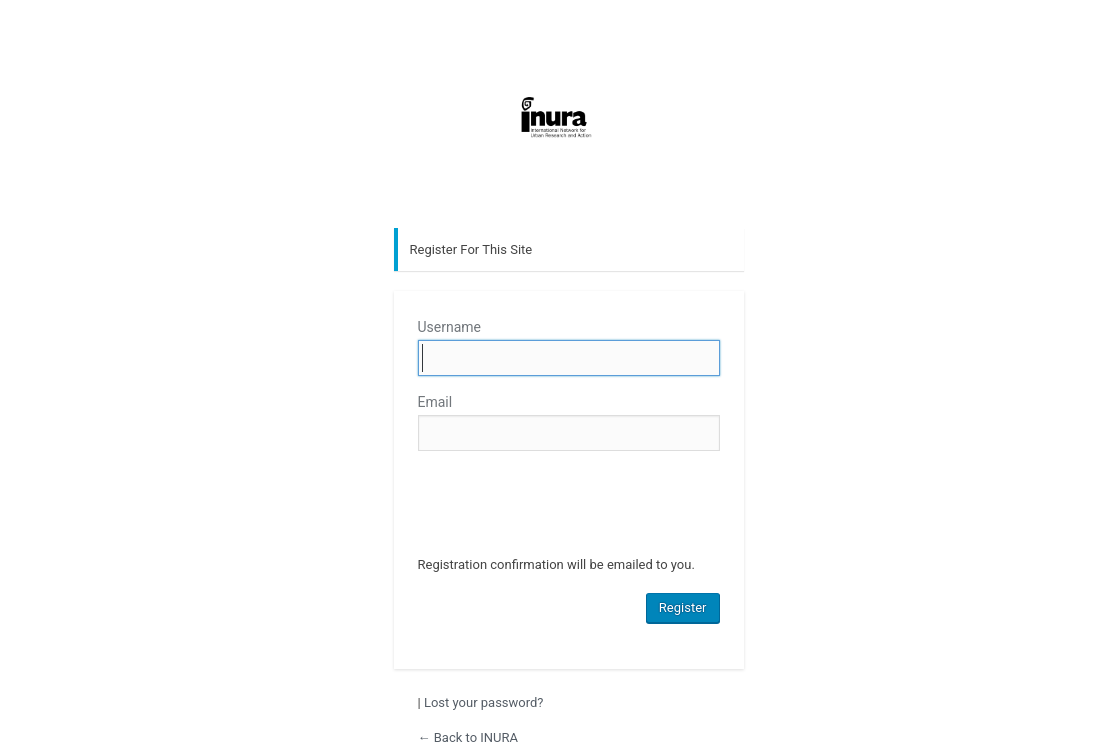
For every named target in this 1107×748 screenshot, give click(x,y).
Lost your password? (484, 702)
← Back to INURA (468, 737)
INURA (554, 146)
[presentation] (570, 506)
